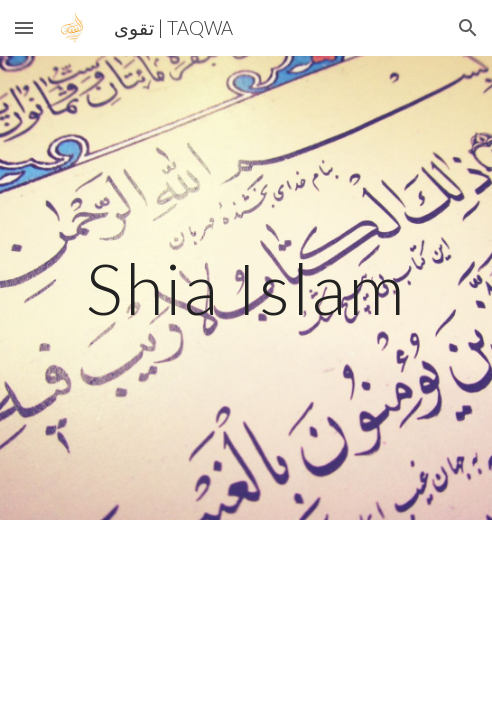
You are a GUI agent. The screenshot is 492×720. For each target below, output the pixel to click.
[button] (24, 27)
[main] (246, 288)
